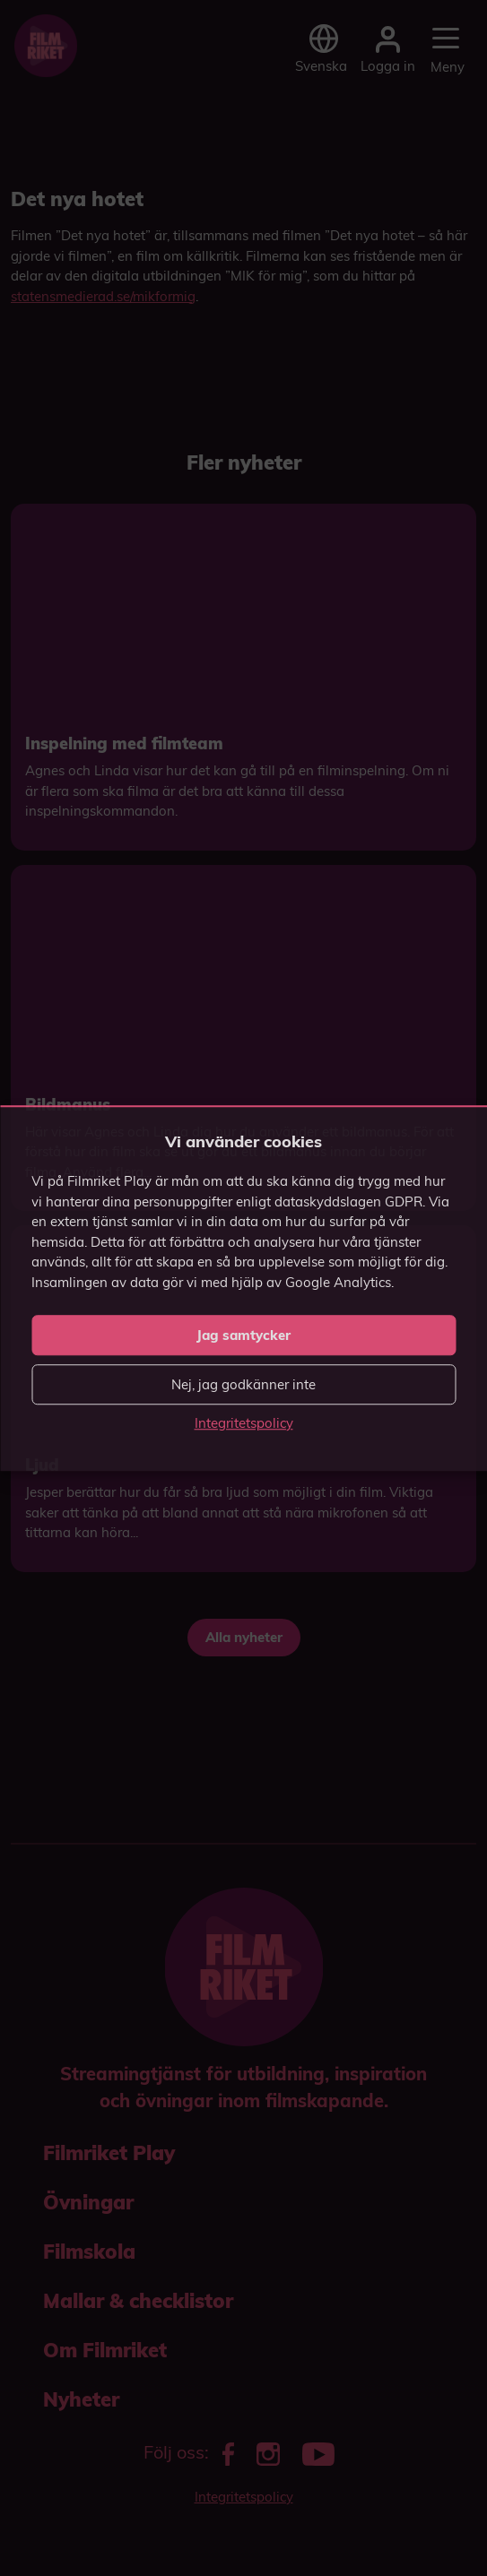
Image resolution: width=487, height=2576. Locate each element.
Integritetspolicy (244, 1422)
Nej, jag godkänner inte (243, 1384)
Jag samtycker (243, 1335)
